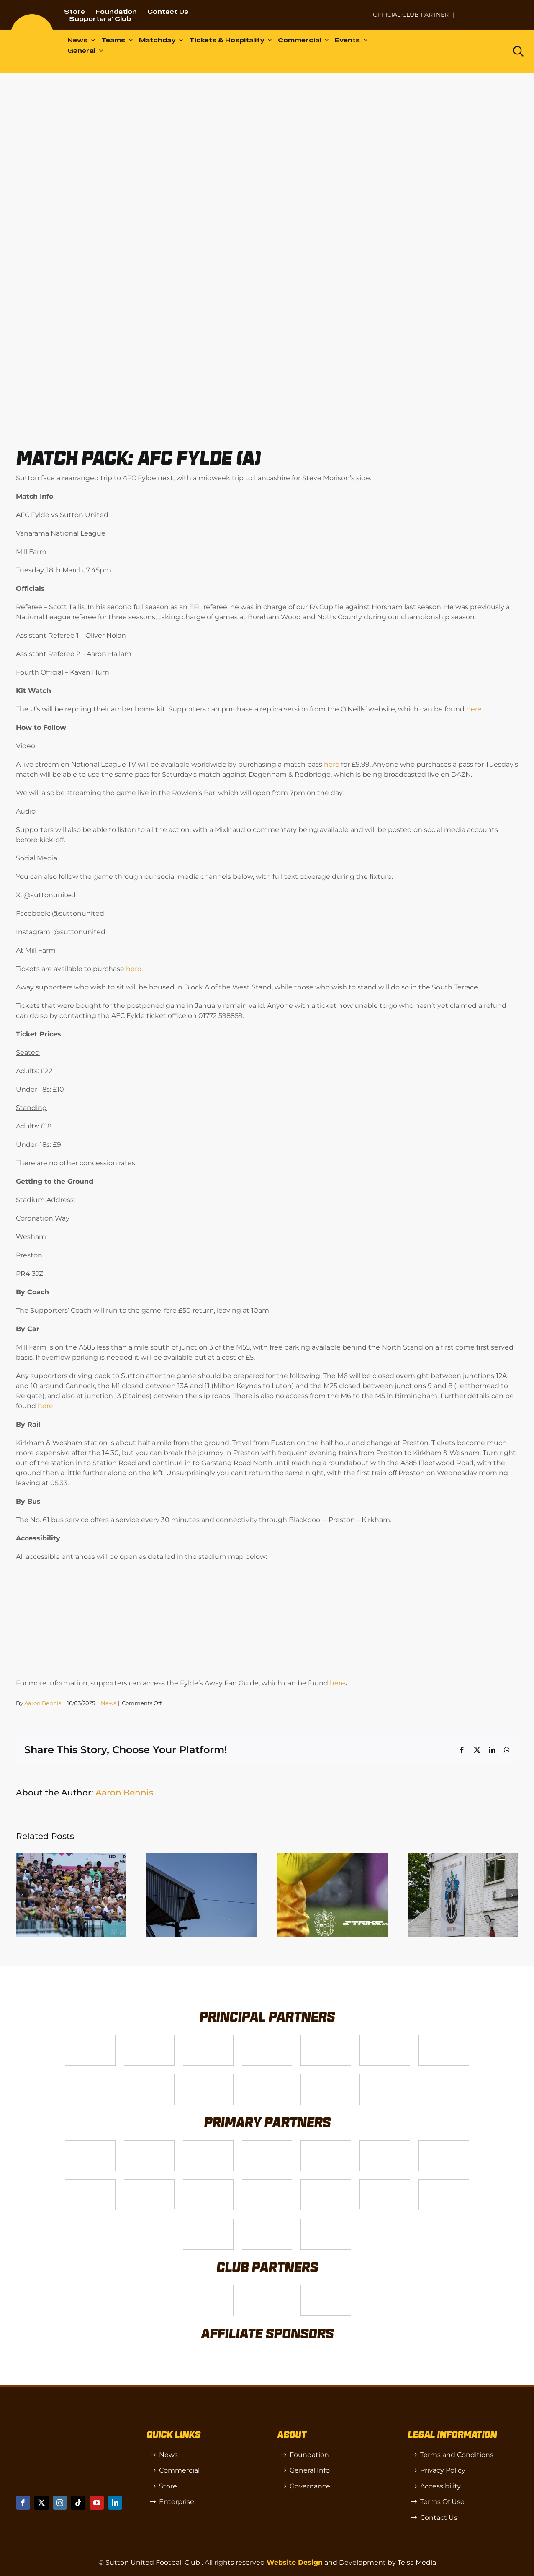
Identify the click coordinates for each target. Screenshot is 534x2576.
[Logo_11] (444, 2038)
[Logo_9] (326, 2038)
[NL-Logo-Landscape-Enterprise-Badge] (356, 11)
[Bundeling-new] (90, 2183)
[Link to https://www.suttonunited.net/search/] (518, 51)
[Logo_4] (149, 2077)
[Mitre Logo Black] (326, 2222)
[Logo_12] (267, 2038)
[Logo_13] (385, 2144)
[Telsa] (90, 2038)
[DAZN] (385, 2077)
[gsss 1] (208, 2077)
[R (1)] (267, 2289)
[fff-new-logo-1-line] (267, 2077)
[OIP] (326, 2289)
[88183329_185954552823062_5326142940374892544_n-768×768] (444, 2144)
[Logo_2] (385, 2038)
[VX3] (149, 2038)
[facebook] (23, 2503)
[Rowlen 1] (208, 2183)
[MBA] (326, 2144)
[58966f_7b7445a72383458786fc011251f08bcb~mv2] (149, 2183)
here (474, 709)
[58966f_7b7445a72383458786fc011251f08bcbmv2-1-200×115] (385, 2183)
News (108, 1703)
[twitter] (41, 2503)
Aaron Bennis (42, 1703)
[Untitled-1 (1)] (492, 9)
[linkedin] (115, 2503)
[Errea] (267, 2222)
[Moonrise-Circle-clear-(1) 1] (326, 2183)
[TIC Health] (208, 2222)
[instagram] (60, 2503)
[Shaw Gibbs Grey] (444, 2183)
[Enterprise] (326, 2077)
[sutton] (32, 17)
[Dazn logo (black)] (484, 51)
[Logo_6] (149, 2144)
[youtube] (97, 2503)
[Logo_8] (267, 2144)
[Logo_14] (208, 2038)
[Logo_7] (208, 2144)
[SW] (208, 2289)
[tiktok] (78, 2503)
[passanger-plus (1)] (267, 2183)
